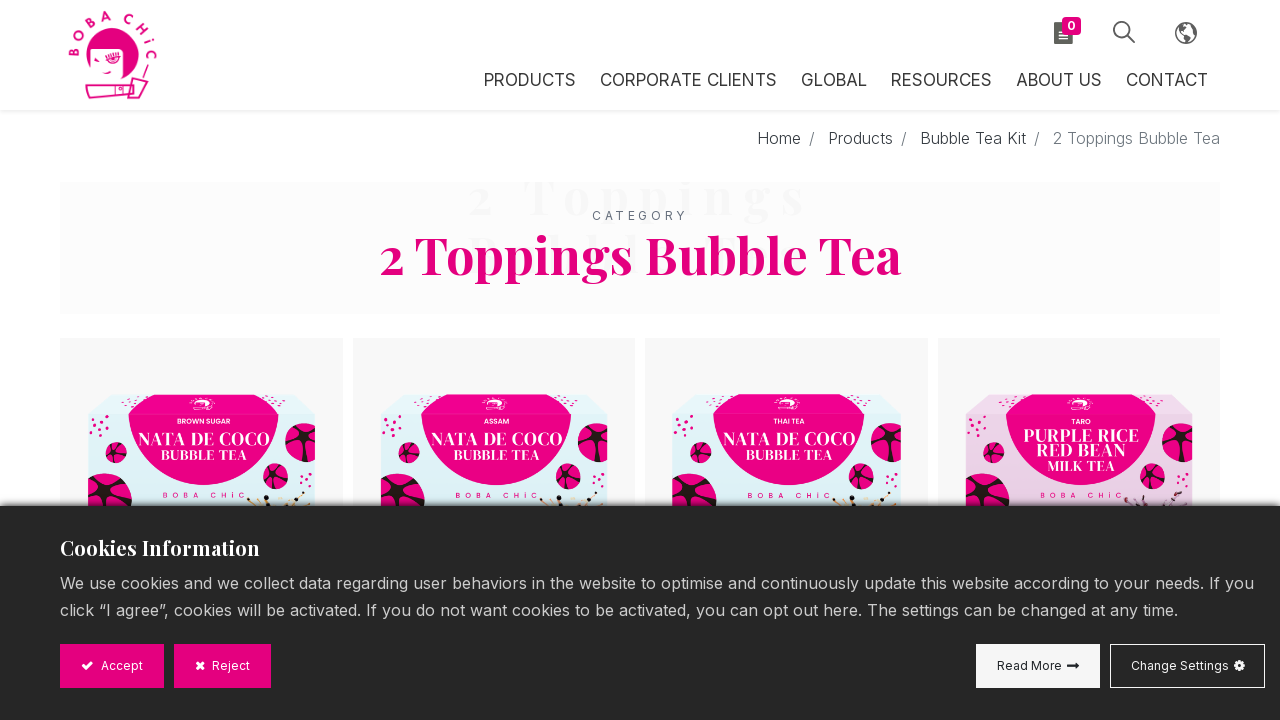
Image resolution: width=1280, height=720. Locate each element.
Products (860, 138)
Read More (1029, 665)
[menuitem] (834, 78)
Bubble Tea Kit (973, 138)
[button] (1124, 33)
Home (779, 138)
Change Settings (1180, 665)
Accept (120, 665)
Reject (229, 665)
